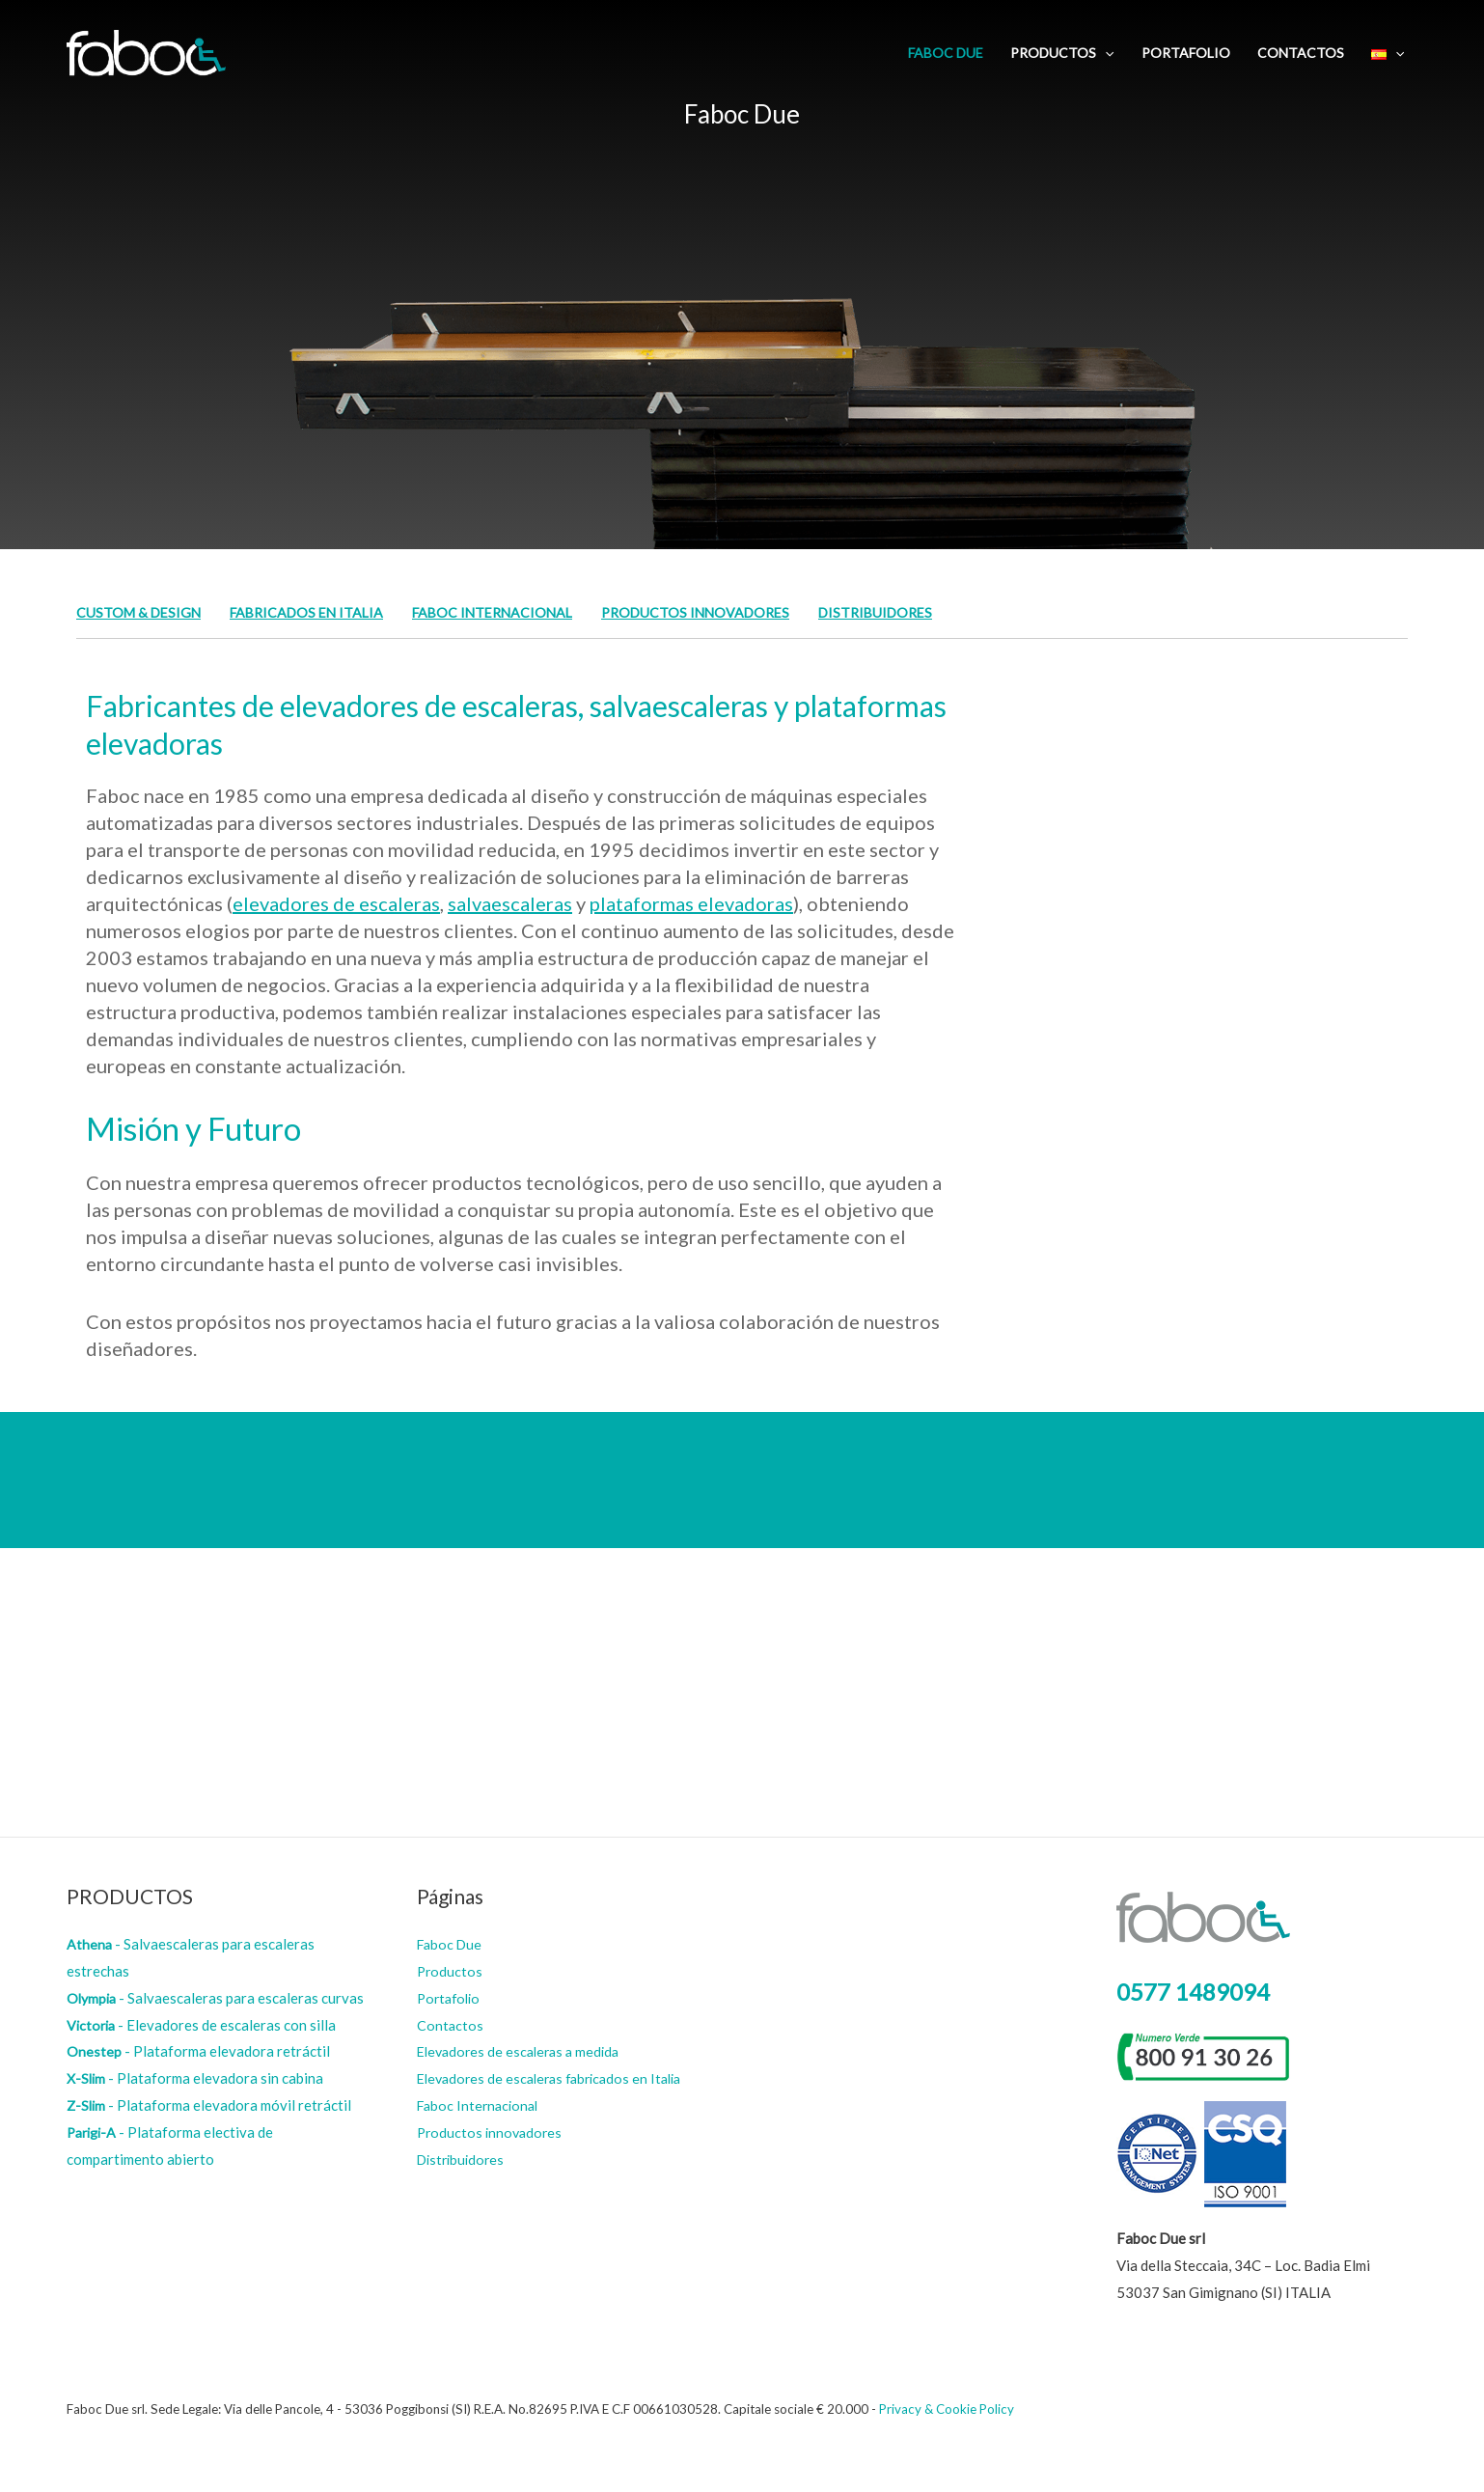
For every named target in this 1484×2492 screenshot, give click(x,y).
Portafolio (1185, 52)
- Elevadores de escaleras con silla (203, 2025)
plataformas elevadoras (691, 903)
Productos (1061, 52)
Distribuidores (912, 612)
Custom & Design (141, 612)
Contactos (1300, 52)
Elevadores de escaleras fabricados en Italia (557, 2078)
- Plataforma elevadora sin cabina (196, 2078)
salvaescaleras (510, 903)
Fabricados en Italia (316, 612)
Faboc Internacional (510, 612)
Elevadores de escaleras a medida (523, 2051)
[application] (1104, 52)
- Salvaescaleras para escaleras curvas (217, 1998)
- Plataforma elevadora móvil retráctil (210, 2105)
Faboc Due (945, 52)
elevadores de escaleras (336, 903)
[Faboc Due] (146, 51)
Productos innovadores (723, 612)
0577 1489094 (1193, 1992)
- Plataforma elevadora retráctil (198, 2051)
